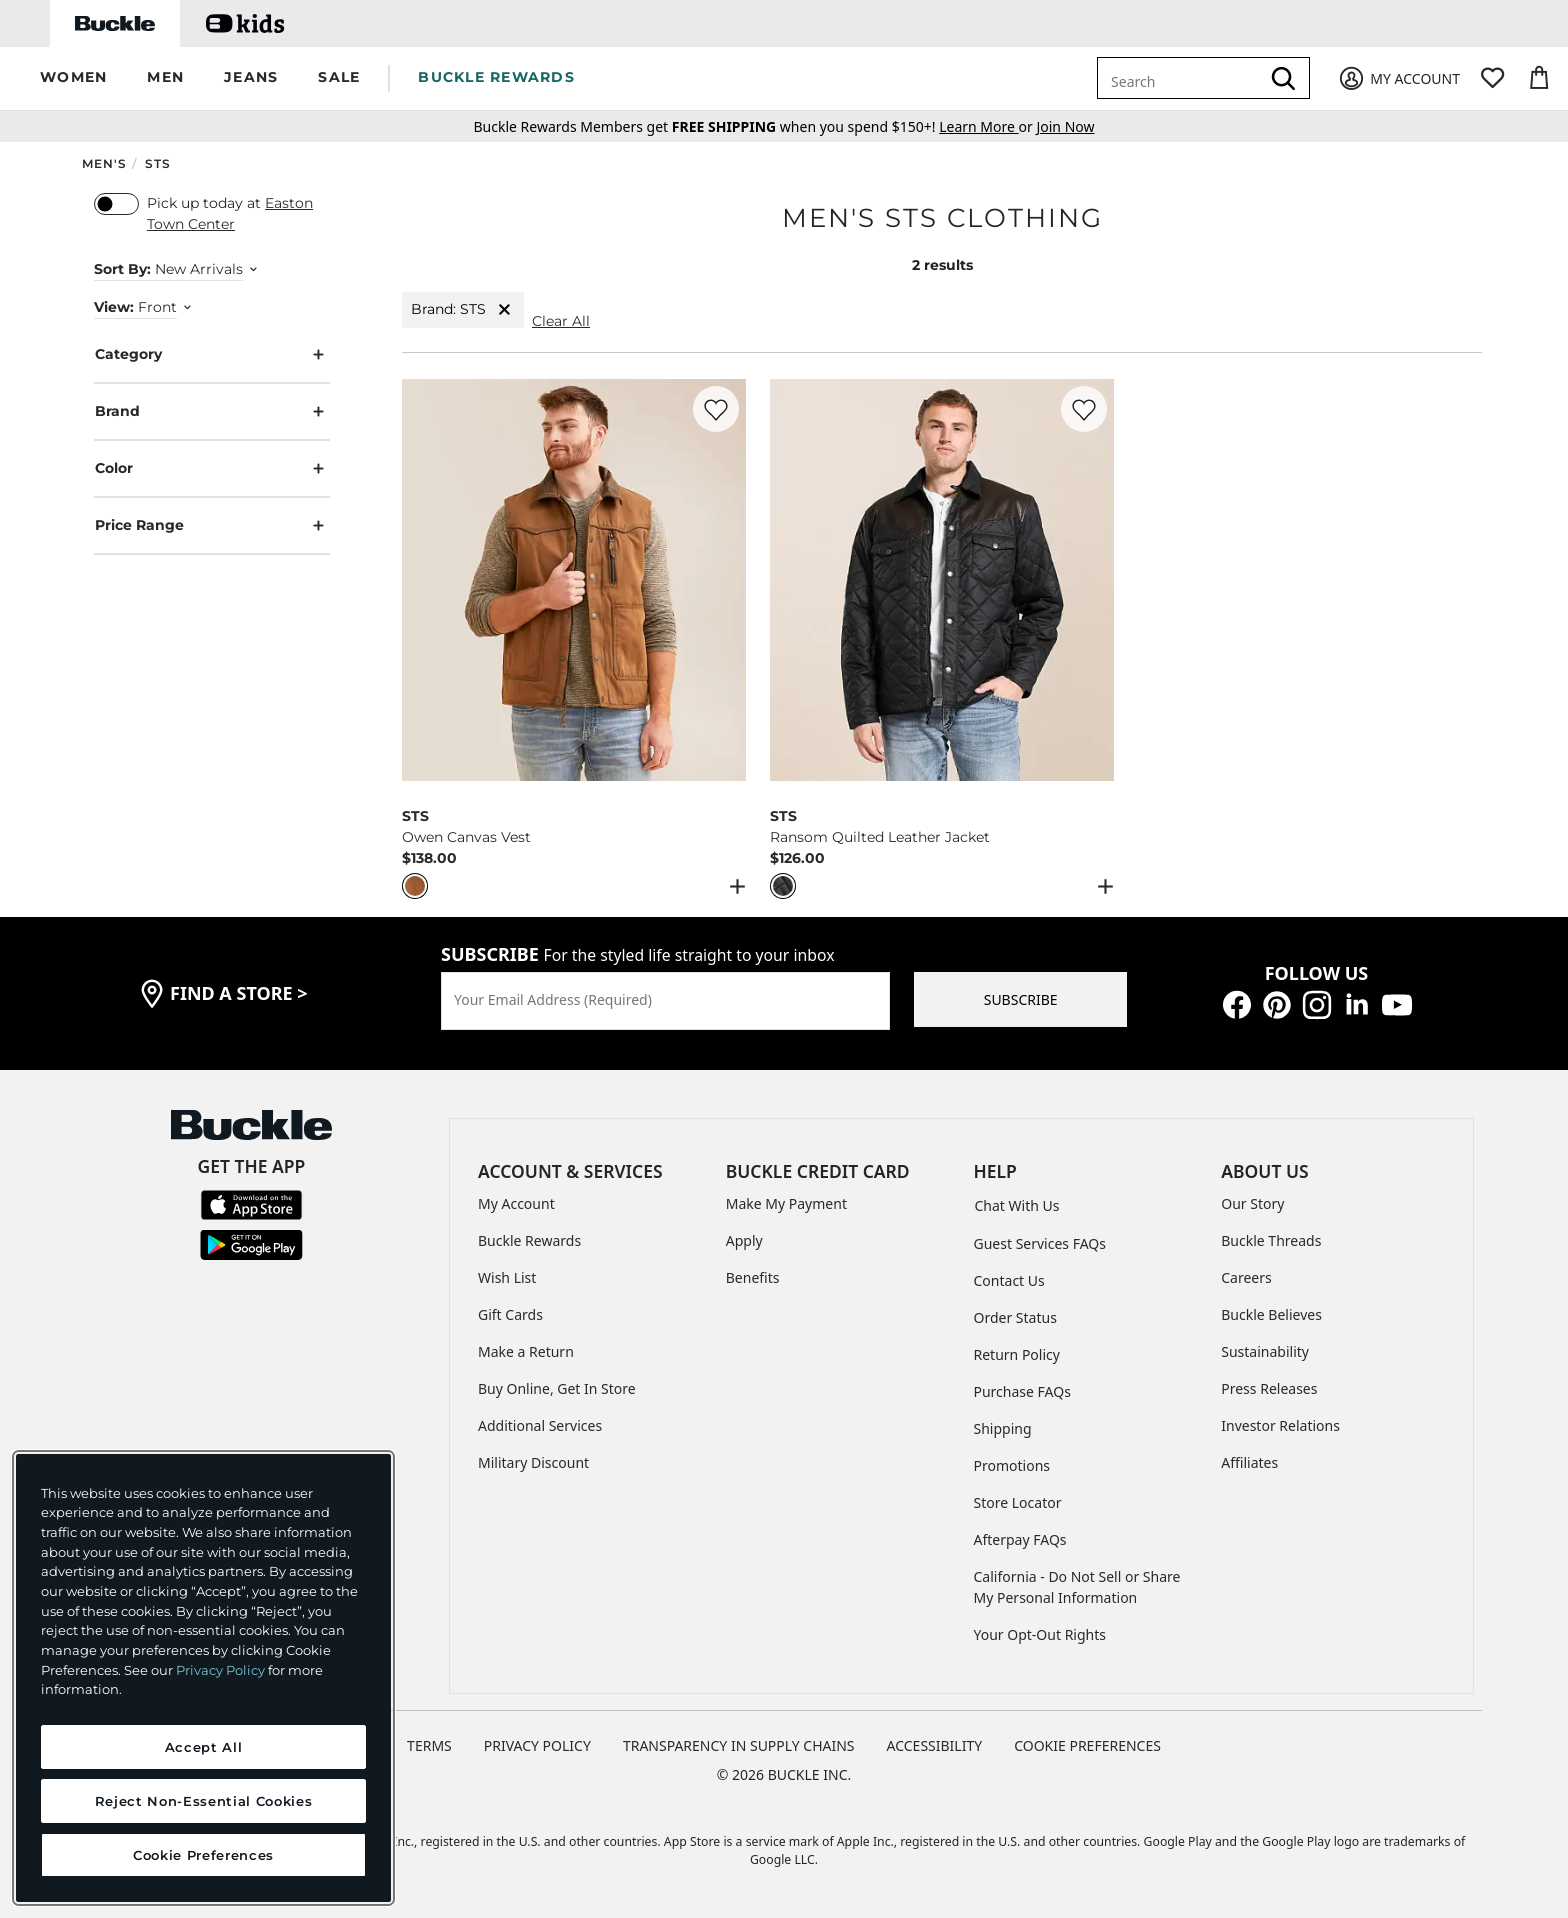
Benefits (753, 1277)
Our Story (1252, 1203)
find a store (239, 993)
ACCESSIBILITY (935, 1745)
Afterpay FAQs (1020, 1539)
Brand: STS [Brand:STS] (463, 309)
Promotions (1012, 1465)
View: (114, 307)
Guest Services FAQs (1040, 1243)
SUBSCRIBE (1021, 999)
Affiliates (1249, 1462)
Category (212, 354)
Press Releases (1269, 1388)
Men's (104, 163)
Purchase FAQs (1022, 1391)
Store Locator (1018, 1502)
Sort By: (122, 269)
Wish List (507, 1277)
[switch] (116, 204)
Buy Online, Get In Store (557, 1388)
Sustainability (1265, 1351)
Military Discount (533, 1462)
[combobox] (1182, 78)
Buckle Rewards (529, 1240)
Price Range (212, 525)
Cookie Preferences (1087, 1745)
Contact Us (1009, 1280)
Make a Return (526, 1351)
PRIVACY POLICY (537, 1745)
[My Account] (1398, 78)
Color (212, 468)
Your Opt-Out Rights (1040, 1634)
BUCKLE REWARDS (496, 77)
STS (158, 163)
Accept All (204, 1747)
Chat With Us (1017, 1205)
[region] (203, 1678)
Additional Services (540, 1425)
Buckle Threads (1271, 1240)
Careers (1246, 1277)
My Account (516, 1203)
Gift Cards (510, 1314)
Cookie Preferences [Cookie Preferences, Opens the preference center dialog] (203, 1855)
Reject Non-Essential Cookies (203, 1801)
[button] (73, 78)
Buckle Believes (1271, 1314)
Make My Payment (786, 1203)
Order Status (1015, 1317)
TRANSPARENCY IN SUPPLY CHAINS (739, 1745)
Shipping (1003, 1428)
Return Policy (1017, 1354)
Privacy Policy (220, 1670)
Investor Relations (1280, 1425)
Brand (212, 411)
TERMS (429, 1745)
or (987, 126)
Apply (744, 1240)
